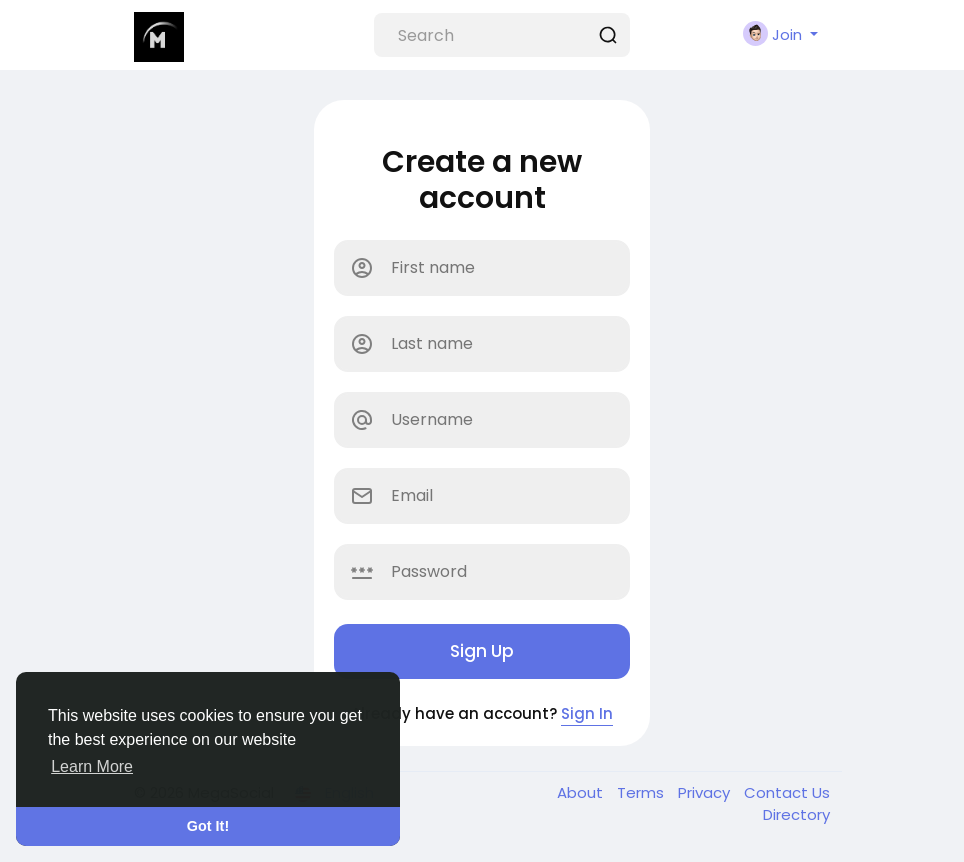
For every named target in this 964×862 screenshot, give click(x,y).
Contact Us (787, 792)
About (582, 792)
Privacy (706, 792)
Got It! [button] (208, 826)
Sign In (587, 713)
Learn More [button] (92, 766)
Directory (796, 814)
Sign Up (482, 651)
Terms (642, 792)
